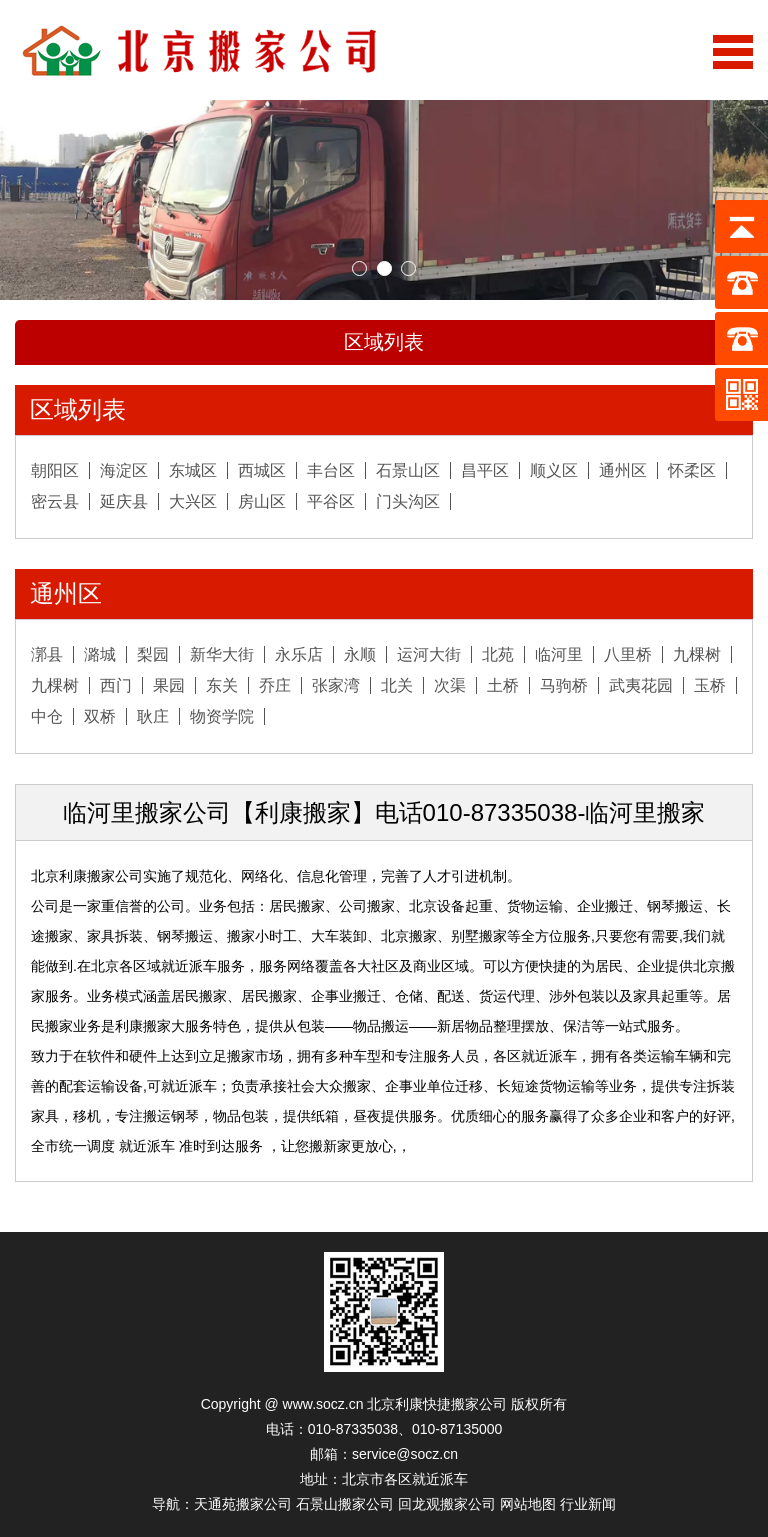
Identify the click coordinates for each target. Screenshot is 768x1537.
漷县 (47, 654)
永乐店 (299, 654)
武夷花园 (641, 685)
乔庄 (275, 685)
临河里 (559, 654)
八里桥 (628, 654)
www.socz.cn (323, 1404)
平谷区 (331, 501)
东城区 (193, 470)
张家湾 (336, 685)
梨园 (153, 654)
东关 (222, 685)
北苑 (498, 654)
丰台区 (331, 470)
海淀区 (124, 470)
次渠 (450, 685)
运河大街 (429, 654)
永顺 (360, 654)
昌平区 (485, 470)
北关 (397, 685)
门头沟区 (408, 501)
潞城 (100, 654)
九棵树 (697, 654)
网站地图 (528, 1504)
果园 (169, 685)
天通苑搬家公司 (243, 1504)
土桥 (503, 685)
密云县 (55, 501)
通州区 (623, 470)
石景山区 (408, 470)
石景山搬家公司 (345, 1504)
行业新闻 (588, 1504)
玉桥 (710, 685)
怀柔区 (692, 470)
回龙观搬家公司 (447, 1504)
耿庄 (153, 716)
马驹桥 (564, 685)
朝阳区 (55, 470)
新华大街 (222, 654)
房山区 (262, 501)
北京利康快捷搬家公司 (437, 1404)
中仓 (47, 716)
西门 (116, 685)
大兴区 (193, 501)
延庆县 (124, 501)
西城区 (262, 470)
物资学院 (222, 716)
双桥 (100, 716)
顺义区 (554, 470)
